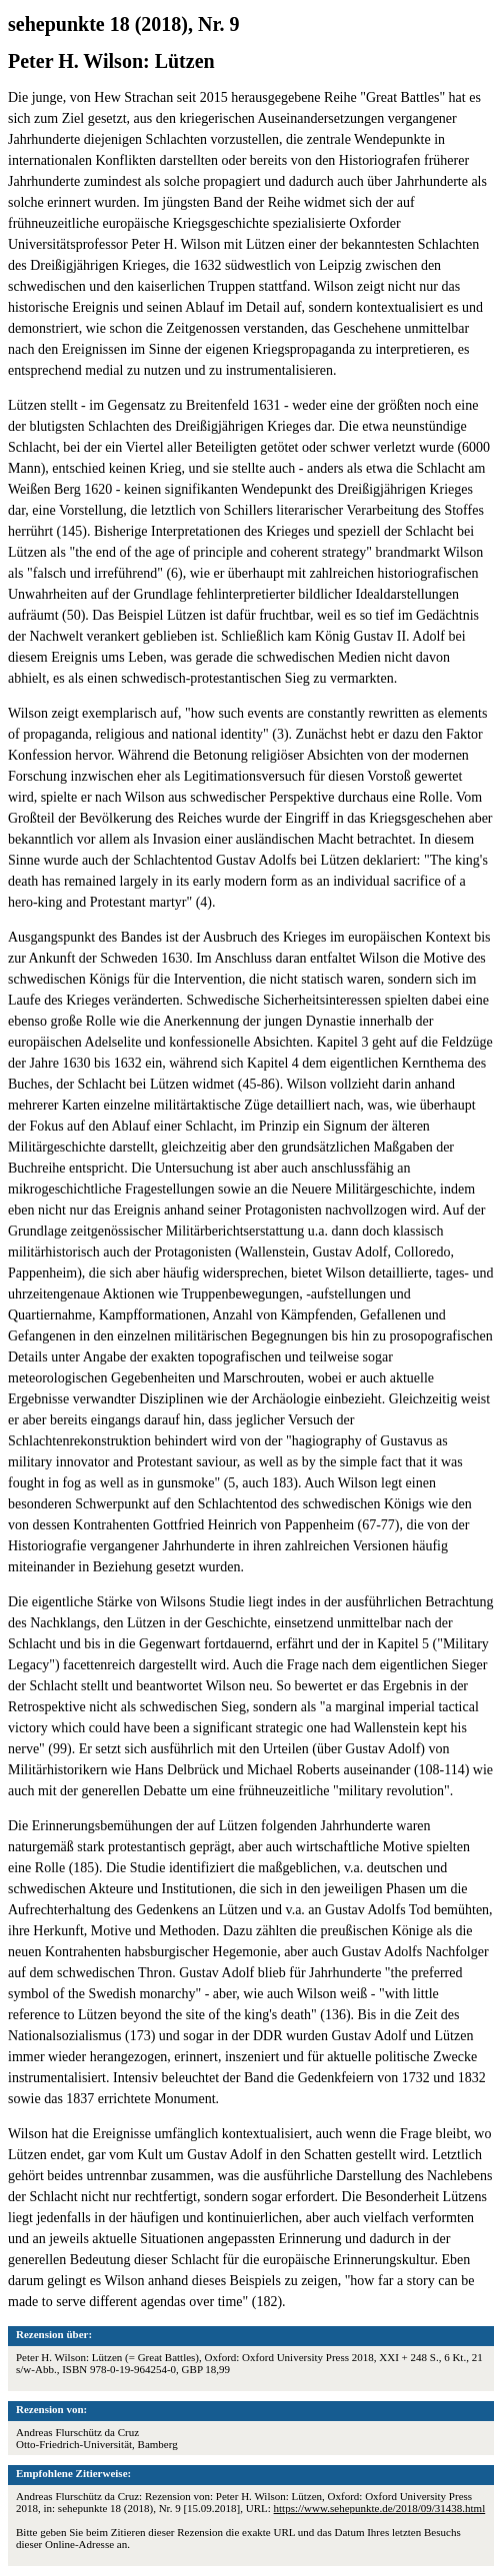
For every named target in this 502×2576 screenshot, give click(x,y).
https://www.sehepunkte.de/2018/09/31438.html (380, 2508)
